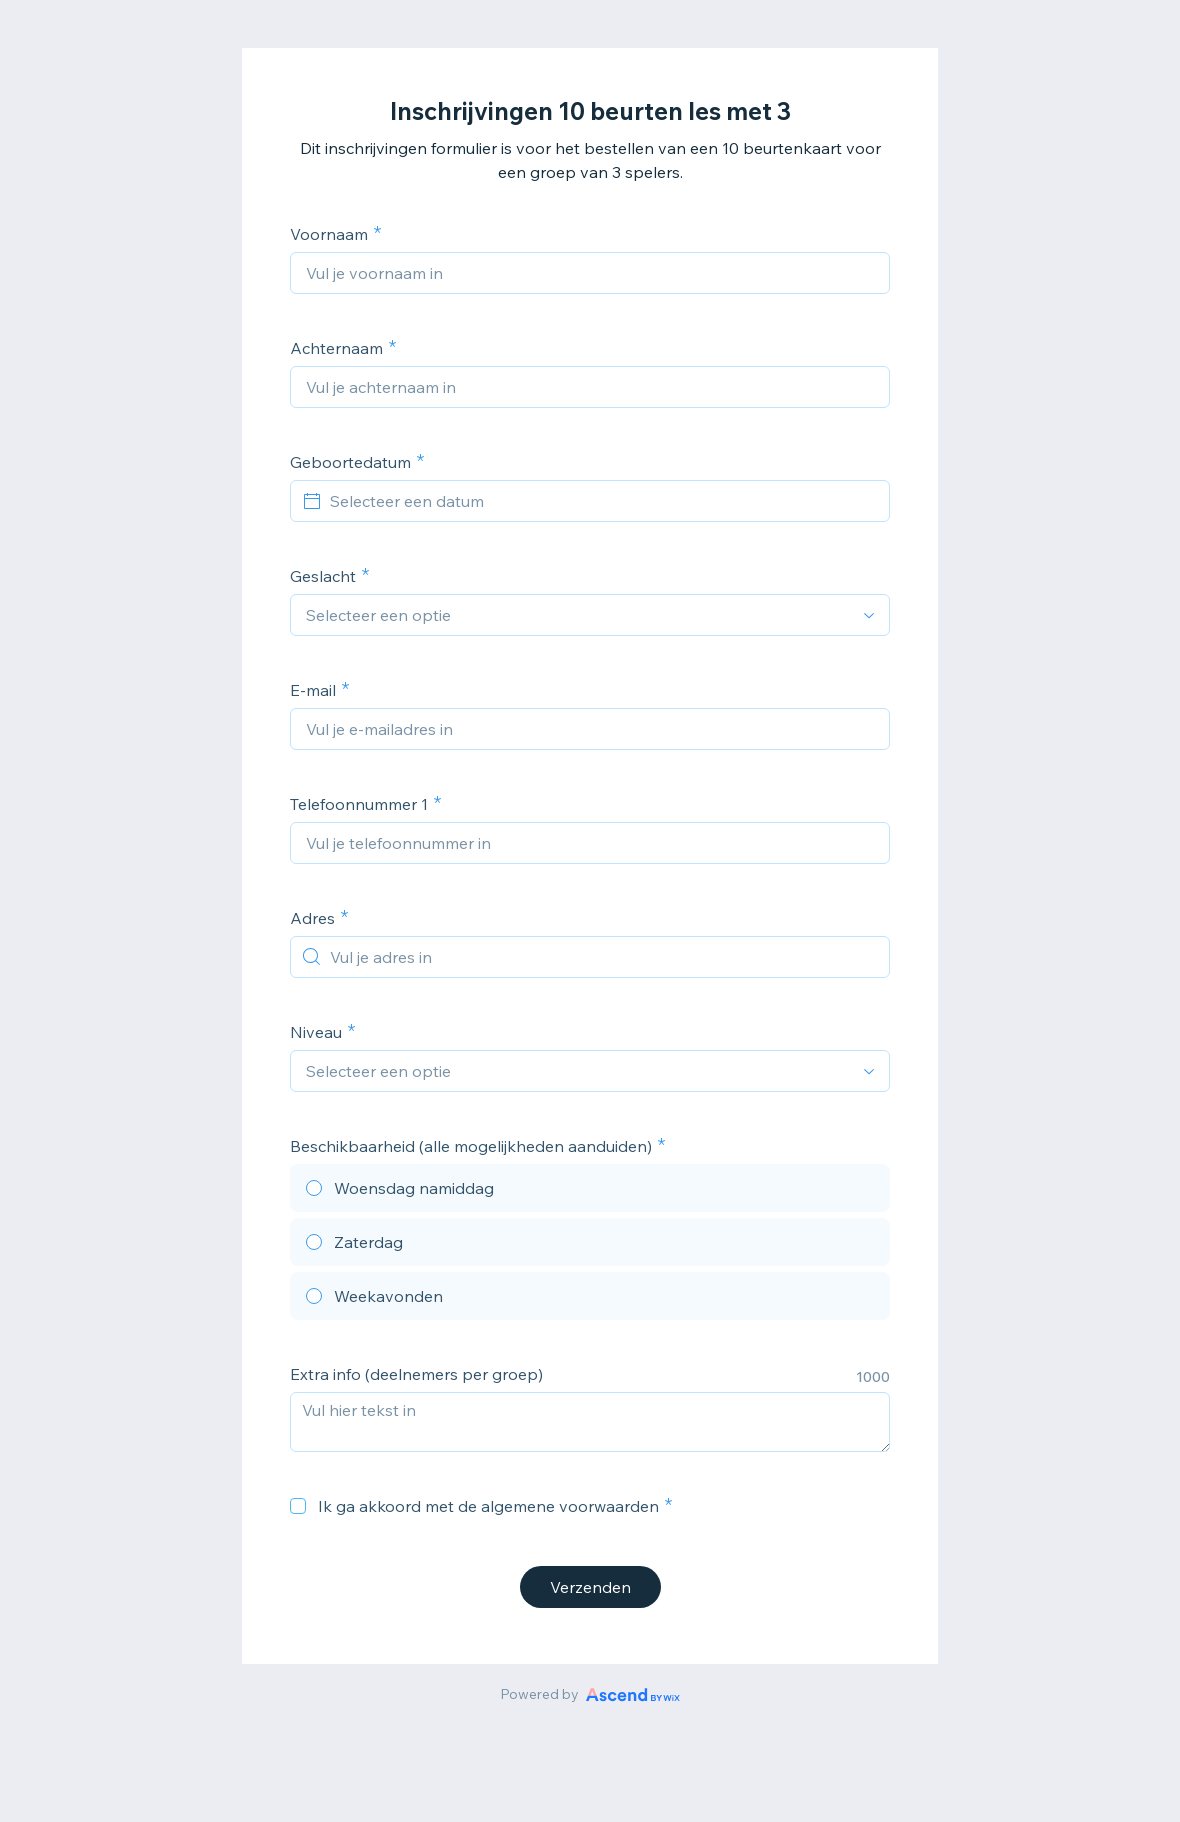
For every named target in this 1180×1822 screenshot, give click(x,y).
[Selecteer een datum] (602, 501)
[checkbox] (298, 1506)
